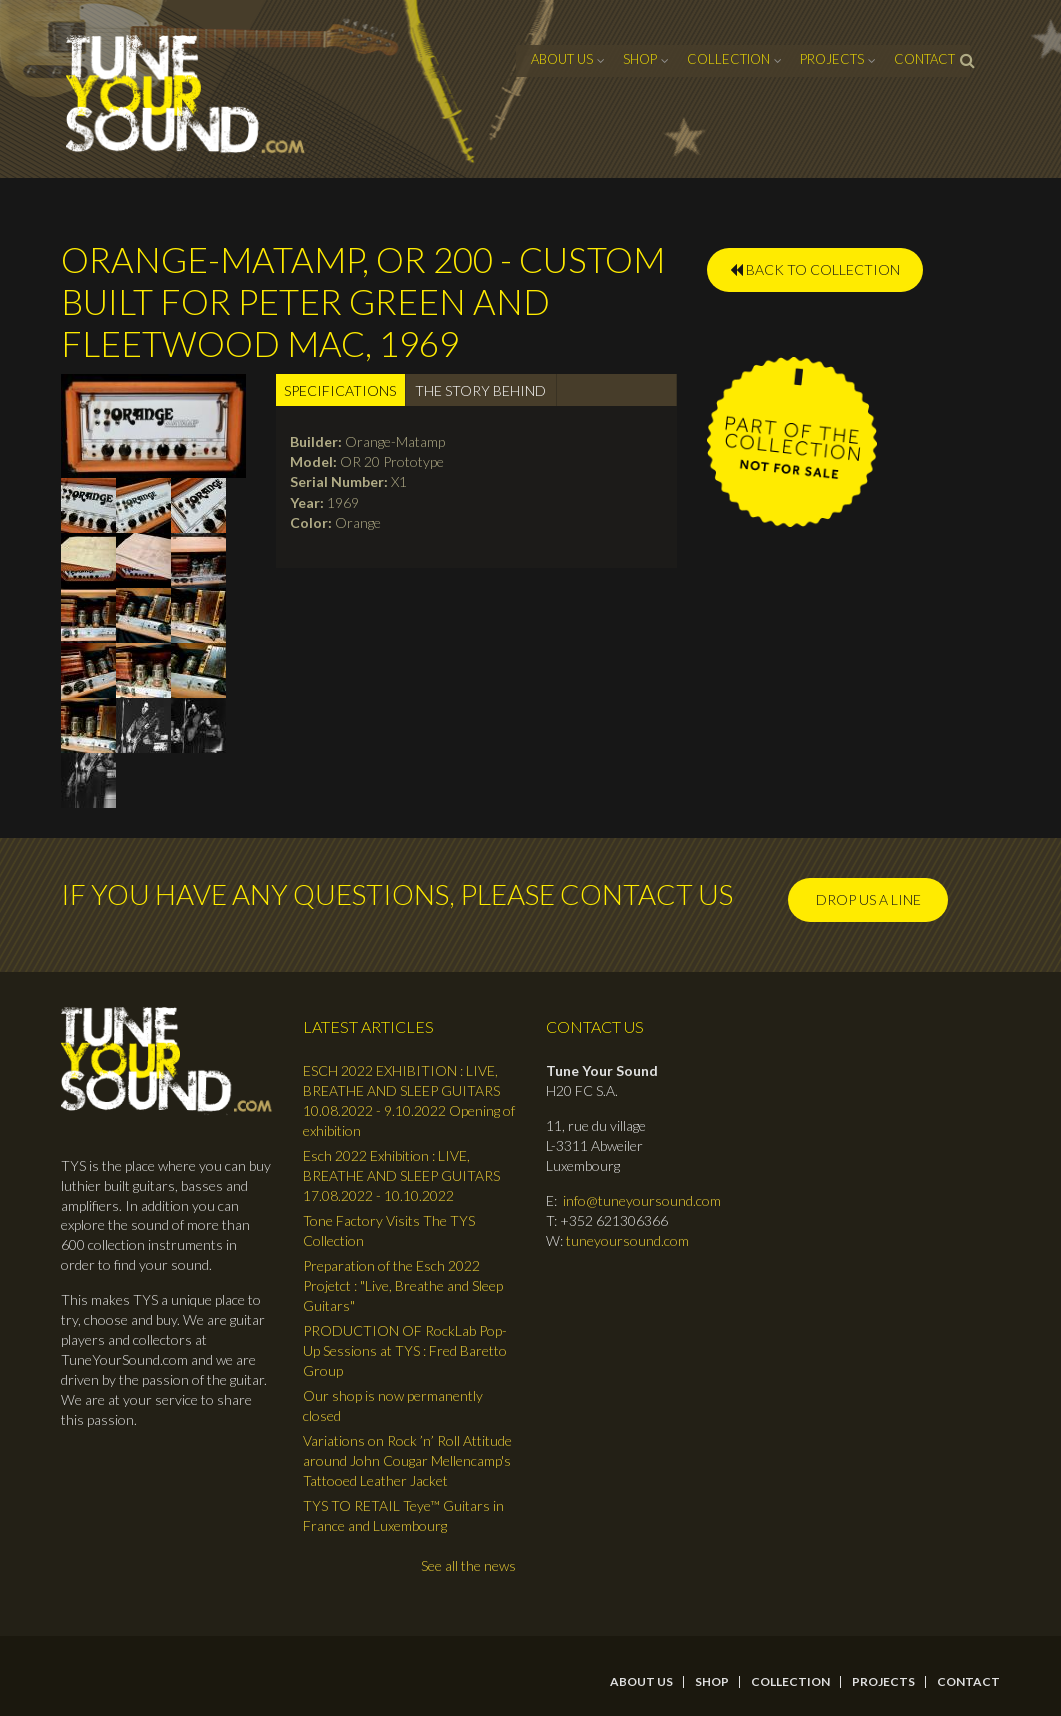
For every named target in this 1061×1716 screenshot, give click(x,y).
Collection (728, 59)
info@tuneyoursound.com (642, 1200)
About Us (562, 59)
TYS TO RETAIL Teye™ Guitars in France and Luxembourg (403, 1515)
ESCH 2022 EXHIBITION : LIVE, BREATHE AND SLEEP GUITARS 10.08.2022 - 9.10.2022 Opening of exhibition (409, 1100)
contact (924, 59)
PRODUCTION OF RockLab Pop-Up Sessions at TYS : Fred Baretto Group (405, 1350)
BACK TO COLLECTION (815, 269)
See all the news (468, 1565)
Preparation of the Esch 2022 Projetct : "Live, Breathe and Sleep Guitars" (403, 1285)
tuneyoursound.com (627, 1240)
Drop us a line (868, 899)
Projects (832, 59)
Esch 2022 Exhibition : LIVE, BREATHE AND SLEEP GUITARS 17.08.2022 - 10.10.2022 (401, 1175)
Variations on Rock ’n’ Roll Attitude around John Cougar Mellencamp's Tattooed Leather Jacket (407, 1460)
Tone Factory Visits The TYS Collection (389, 1230)
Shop (640, 59)
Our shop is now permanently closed (393, 1405)
